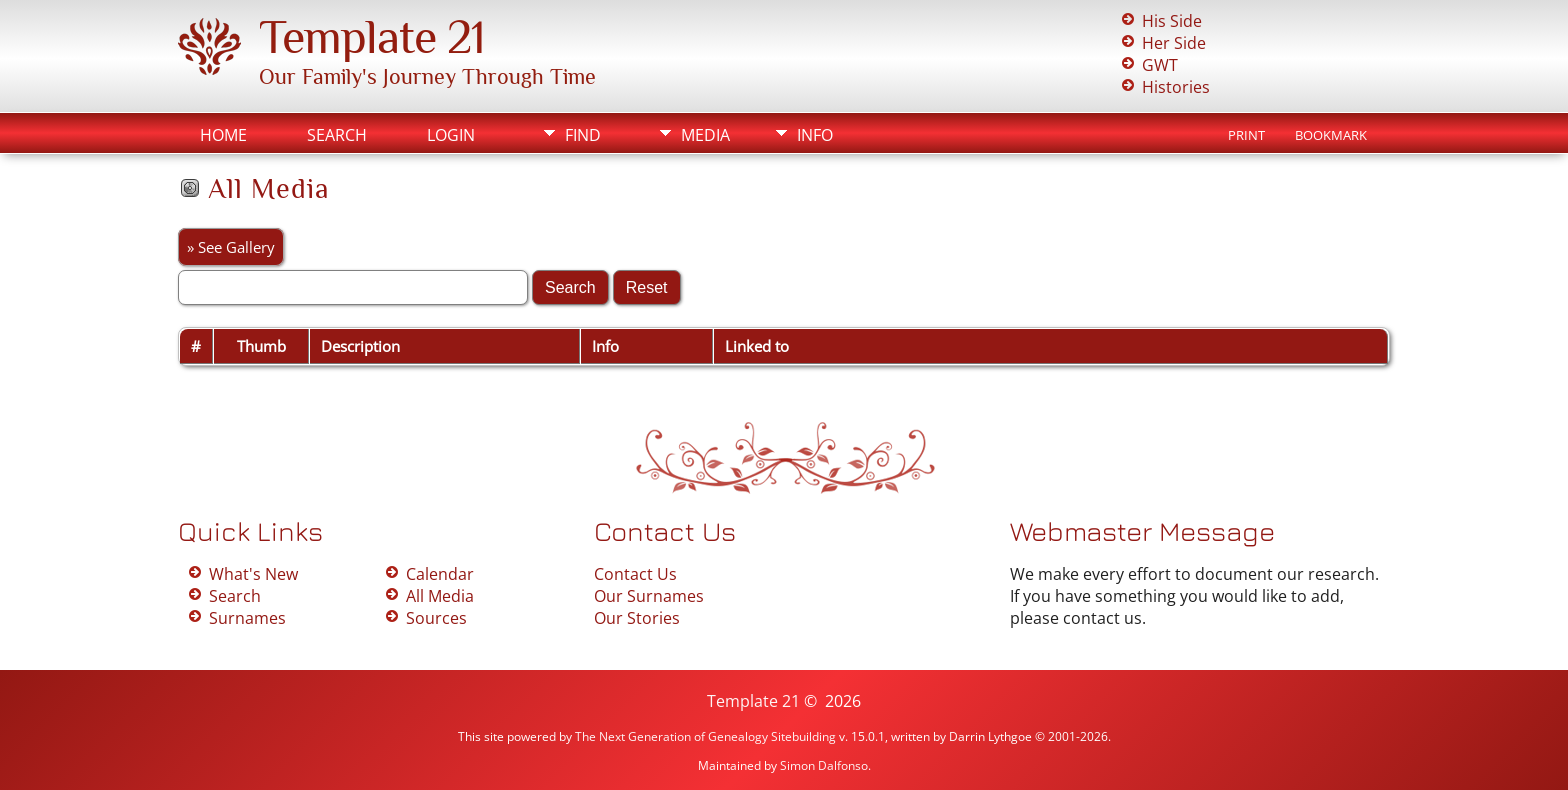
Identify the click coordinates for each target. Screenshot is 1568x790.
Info (815, 135)
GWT (1160, 65)
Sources (436, 618)
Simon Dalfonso (824, 765)
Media (705, 135)
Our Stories (637, 618)
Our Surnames (649, 596)
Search (337, 135)
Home (223, 135)
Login (451, 135)
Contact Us (635, 574)
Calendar (440, 574)
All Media (440, 596)
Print (1246, 135)
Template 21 (372, 37)
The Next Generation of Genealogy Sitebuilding (705, 736)
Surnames (247, 618)
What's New (253, 574)
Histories (1176, 87)
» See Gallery (231, 247)
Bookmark (1331, 135)
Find (583, 135)
